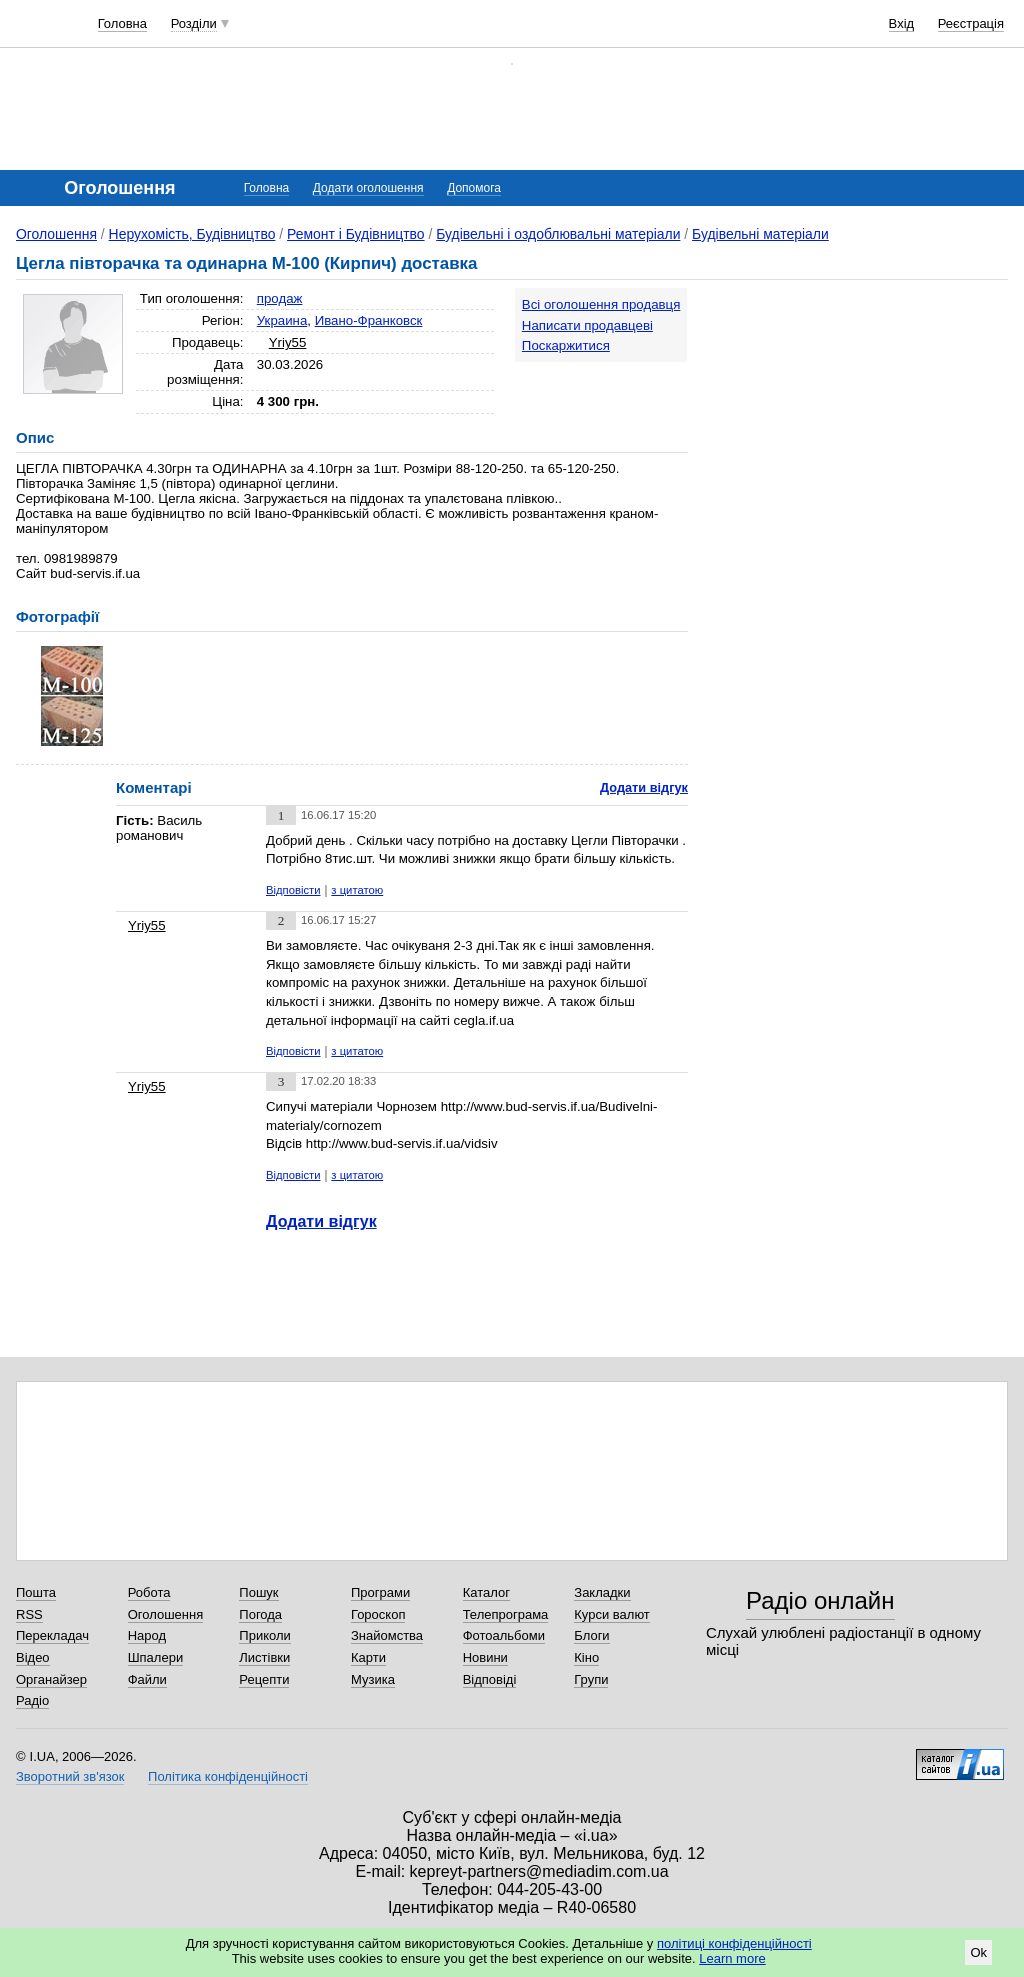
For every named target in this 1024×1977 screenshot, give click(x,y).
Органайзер (51, 1679)
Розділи (194, 23)
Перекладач (52, 1635)
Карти (368, 1657)
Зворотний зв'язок (70, 1776)
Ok (978, 1952)
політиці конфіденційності (734, 1943)
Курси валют (612, 1614)
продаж (280, 298)
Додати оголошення (368, 188)
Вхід (902, 23)
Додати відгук (644, 787)
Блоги (591, 1635)
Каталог (486, 1592)
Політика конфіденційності (228, 1776)
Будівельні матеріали (760, 234)
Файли (147, 1679)
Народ (147, 1635)
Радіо (32, 1700)
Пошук (258, 1592)
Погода (260, 1614)
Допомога (474, 188)
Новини (485, 1657)
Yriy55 (288, 342)
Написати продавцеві (587, 325)
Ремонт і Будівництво (356, 234)
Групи (591, 1679)
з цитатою (357, 890)
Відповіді (490, 1679)
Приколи (264, 1635)
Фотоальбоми (504, 1635)
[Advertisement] (858, 412)
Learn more (732, 1958)
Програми (380, 1592)
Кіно (586, 1657)
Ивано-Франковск (369, 320)
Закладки (602, 1592)
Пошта (36, 1592)
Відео (33, 1657)
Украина (282, 320)
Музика (373, 1679)
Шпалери (156, 1657)
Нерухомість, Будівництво (192, 234)
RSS (29, 1614)
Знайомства (387, 1635)
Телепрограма (506, 1614)
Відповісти (293, 890)
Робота (149, 1592)
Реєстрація (971, 23)
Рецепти (264, 1679)
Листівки (264, 1657)
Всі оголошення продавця (601, 304)
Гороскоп (378, 1614)
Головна (122, 23)
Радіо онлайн (820, 1600)
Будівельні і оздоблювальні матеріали (558, 234)
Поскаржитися (566, 345)
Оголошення (56, 234)
